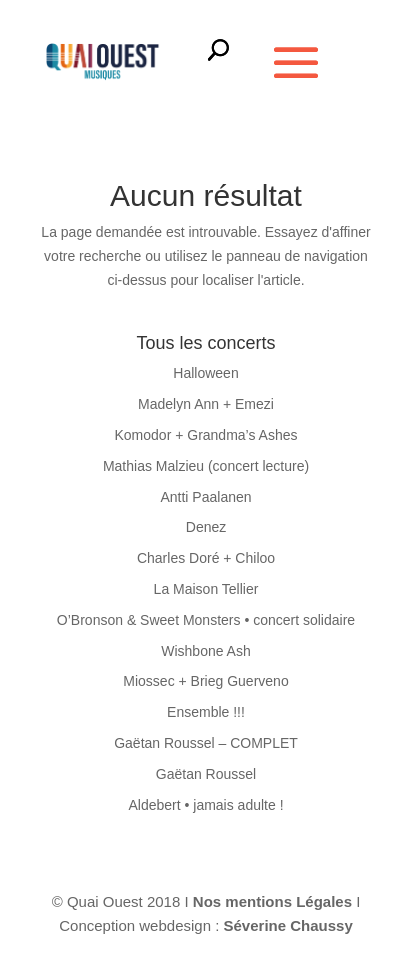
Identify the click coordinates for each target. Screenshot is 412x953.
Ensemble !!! (206, 712)
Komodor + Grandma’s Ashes (205, 435)
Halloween (205, 373)
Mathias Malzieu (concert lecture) (206, 466)
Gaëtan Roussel (206, 774)
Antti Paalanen (205, 497)
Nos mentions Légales (274, 901)
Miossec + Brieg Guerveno (205, 681)
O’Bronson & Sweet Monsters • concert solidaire (206, 620)
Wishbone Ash (206, 651)
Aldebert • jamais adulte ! (205, 805)
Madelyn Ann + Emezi (206, 404)
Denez (206, 527)
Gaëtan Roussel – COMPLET (206, 743)
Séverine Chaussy (288, 925)
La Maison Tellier (206, 589)
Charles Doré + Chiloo (206, 558)
